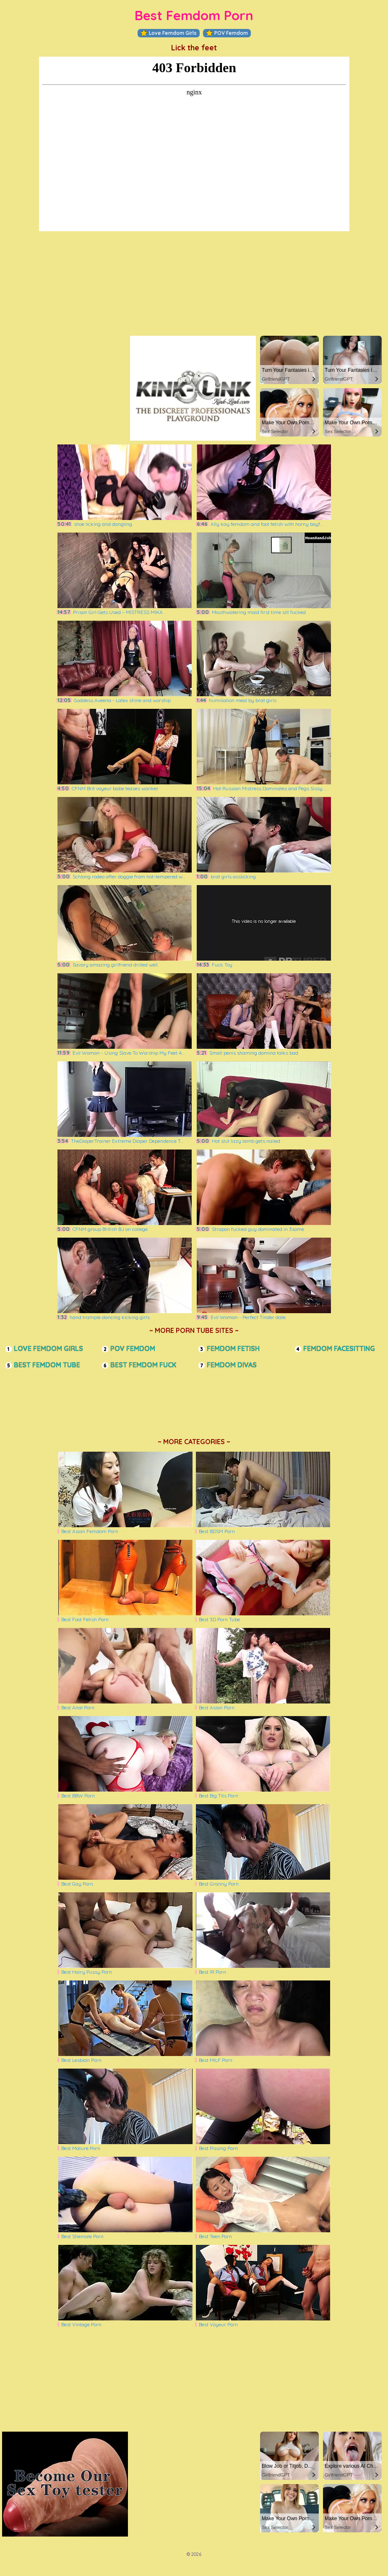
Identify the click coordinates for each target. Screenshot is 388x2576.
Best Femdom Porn (194, 15)
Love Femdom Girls (169, 33)
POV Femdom (227, 33)
